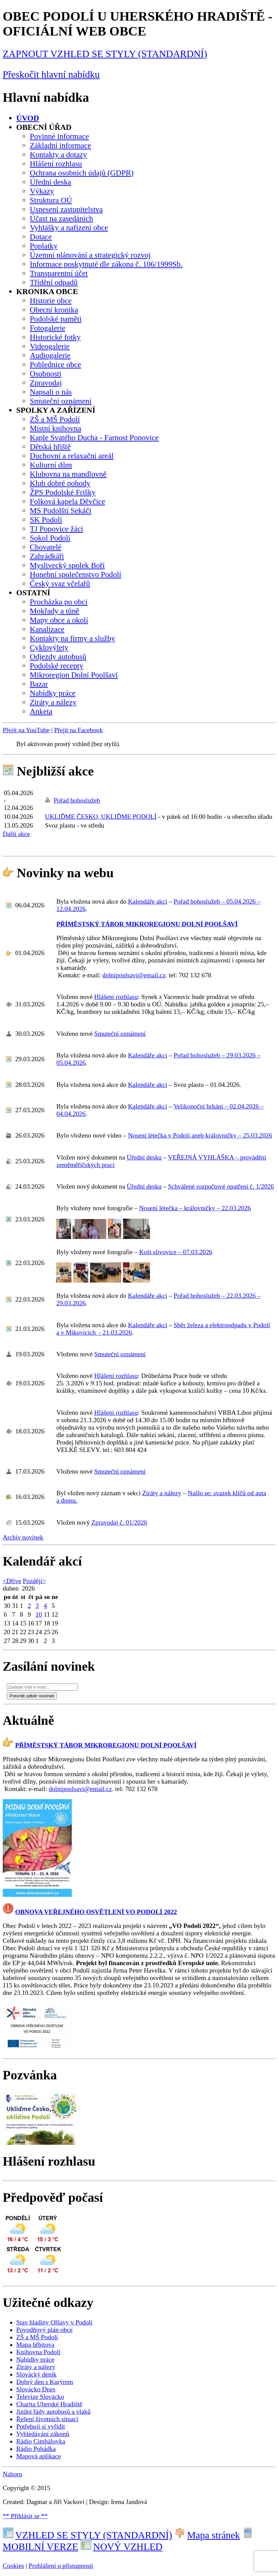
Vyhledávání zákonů (42, 2433)
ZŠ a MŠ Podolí (55, 419)
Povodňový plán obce (44, 2329)
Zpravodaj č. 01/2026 (119, 1522)
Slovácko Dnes (36, 2389)
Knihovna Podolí (38, 2352)
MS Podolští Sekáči (60, 510)
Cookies (13, 2565)
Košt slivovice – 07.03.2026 (175, 1252)
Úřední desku (144, 1157)
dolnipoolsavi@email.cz (134, 975)
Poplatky (44, 245)
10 (39, 1614)
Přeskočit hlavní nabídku (51, 74)
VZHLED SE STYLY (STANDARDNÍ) (87, 2535)
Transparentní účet (59, 273)
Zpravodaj (46, 382)
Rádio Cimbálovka (40, 2441)
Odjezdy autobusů (58, 656)
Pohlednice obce (55, 364)
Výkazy (42, 191)
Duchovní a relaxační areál (71, 455)
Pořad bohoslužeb (77, 800)
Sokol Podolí (50, 537)
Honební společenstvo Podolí (75, 574)
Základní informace (60, 145)
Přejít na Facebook (78, 730)
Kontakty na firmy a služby (72, 638)
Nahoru (12, 2474)
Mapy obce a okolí (59, 620)
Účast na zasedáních (61, 218)
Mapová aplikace (38, 2456)
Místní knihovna (55, 428)
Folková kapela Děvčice (67, 501)
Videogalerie (50, 346)
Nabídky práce (53, 693)
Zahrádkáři (47, 556)
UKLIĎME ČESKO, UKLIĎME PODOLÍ (100, 816)
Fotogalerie (47, 328)
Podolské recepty (56, 665)
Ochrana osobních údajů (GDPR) (81, 172)
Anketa (41, 711)
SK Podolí (46, 519)
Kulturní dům (51, 464)
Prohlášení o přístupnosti (60, 2565)
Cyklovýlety (49, 647)
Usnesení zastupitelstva (66, 209)
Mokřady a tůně (54, 610)
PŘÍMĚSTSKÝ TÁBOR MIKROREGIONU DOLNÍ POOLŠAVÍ (147, 924)
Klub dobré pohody (60, 483)
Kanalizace (47, 629)
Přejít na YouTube (26, 730)
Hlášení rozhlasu (56, 163)
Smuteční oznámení (60, 401)
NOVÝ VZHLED (122, 2546)
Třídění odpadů (54, 282)
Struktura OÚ (51, 200)
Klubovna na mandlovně (68, 474)
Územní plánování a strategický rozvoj (90, 255)
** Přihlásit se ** (25, 2516)
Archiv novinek (23, 1537)
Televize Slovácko (40, 2396)
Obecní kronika (54, 309)
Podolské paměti (56, 318)
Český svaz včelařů (60, 583)
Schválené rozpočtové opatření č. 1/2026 (221, 1186)
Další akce (16, 833)
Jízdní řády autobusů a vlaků (53, 2411)
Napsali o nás (51, 391)
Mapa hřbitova (35, 2344)
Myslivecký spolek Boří (67, 565)
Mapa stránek (207, 2535)
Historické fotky (55, 337)
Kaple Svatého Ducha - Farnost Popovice (94, 437)
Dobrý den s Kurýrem (44, 2381)
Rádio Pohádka (36, 2448)
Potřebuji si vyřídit (40, 2426)
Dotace (41, 236)
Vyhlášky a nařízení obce (69, 227)
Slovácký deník (36, 2374)
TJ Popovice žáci (56, 528)
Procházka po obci (58, 601)
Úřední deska (50, 181)
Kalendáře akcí (147, 901)
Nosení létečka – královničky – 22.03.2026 (195, 1208)
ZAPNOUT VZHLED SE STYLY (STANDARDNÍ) (105, 53)
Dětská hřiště (50, 446)
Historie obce (50, 300)
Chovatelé (45, 547)
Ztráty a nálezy (53, 702)
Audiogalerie (50, 355)
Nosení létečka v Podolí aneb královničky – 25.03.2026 (200, 1135)
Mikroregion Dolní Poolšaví (74, 674)
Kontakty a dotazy (58, 154)
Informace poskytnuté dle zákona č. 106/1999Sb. (106, 264)
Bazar (39, 683)
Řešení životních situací (47, 2419)
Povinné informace (59, 136)
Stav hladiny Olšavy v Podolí (54, 2322)
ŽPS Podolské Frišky (63, 492)
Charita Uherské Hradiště (49, 2404)
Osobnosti (45, 373)
